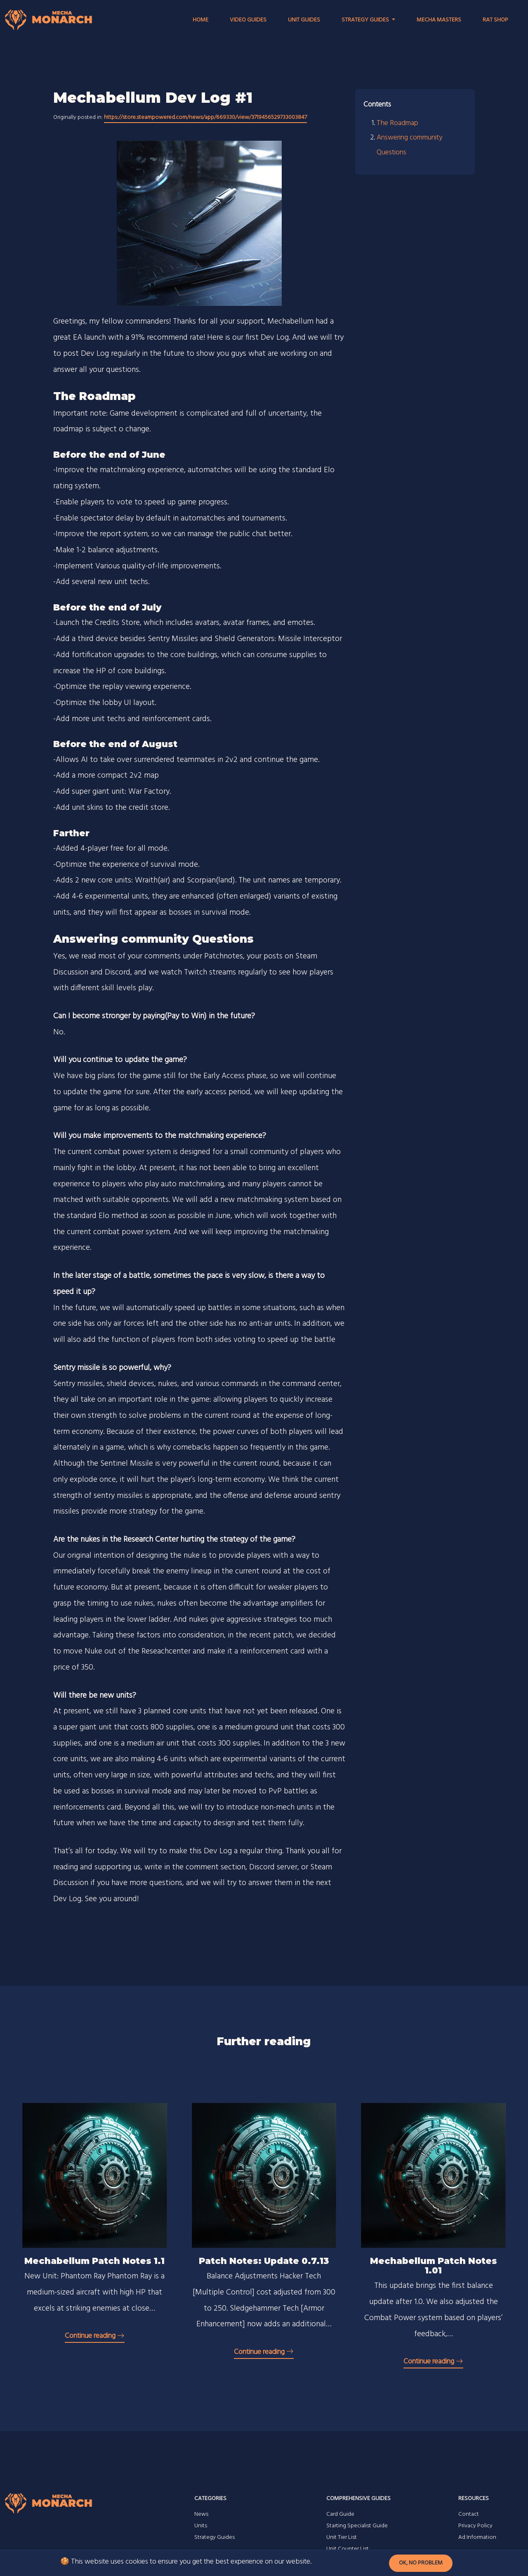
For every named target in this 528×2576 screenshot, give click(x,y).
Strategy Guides (214, 2537)
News (201, 2514)
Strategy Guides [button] (366, 20)
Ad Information (477, 2537)
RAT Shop (495, 20)
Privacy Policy (475, 2526)
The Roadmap (397, 123)
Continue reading (95, 2336)
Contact (468, 2514)
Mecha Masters (439, 20)
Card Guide (340, 2514)
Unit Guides (304, 20)
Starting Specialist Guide (357, 2526)
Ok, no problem (421, 2563)
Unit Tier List (341, 2537)
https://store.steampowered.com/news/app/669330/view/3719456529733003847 (205, 117)
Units (200, 2526)
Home (200, 20)
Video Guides (248, 20)
